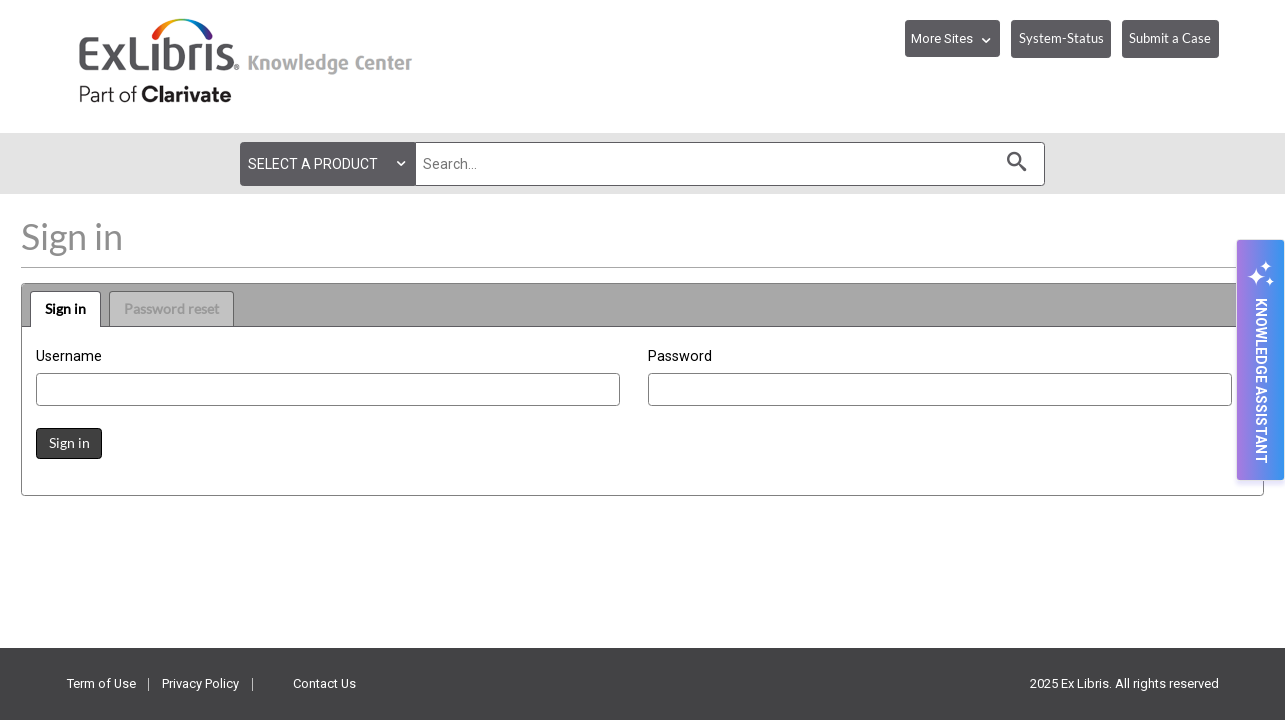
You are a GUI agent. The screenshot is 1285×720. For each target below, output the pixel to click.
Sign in (65, 308)
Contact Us (324, 683)
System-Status (1061, 38)
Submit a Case (1170, 38)
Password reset (171, 308)
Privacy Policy (200, 683)
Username (69, 356)
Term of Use (101, 683)
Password (680, 356)
